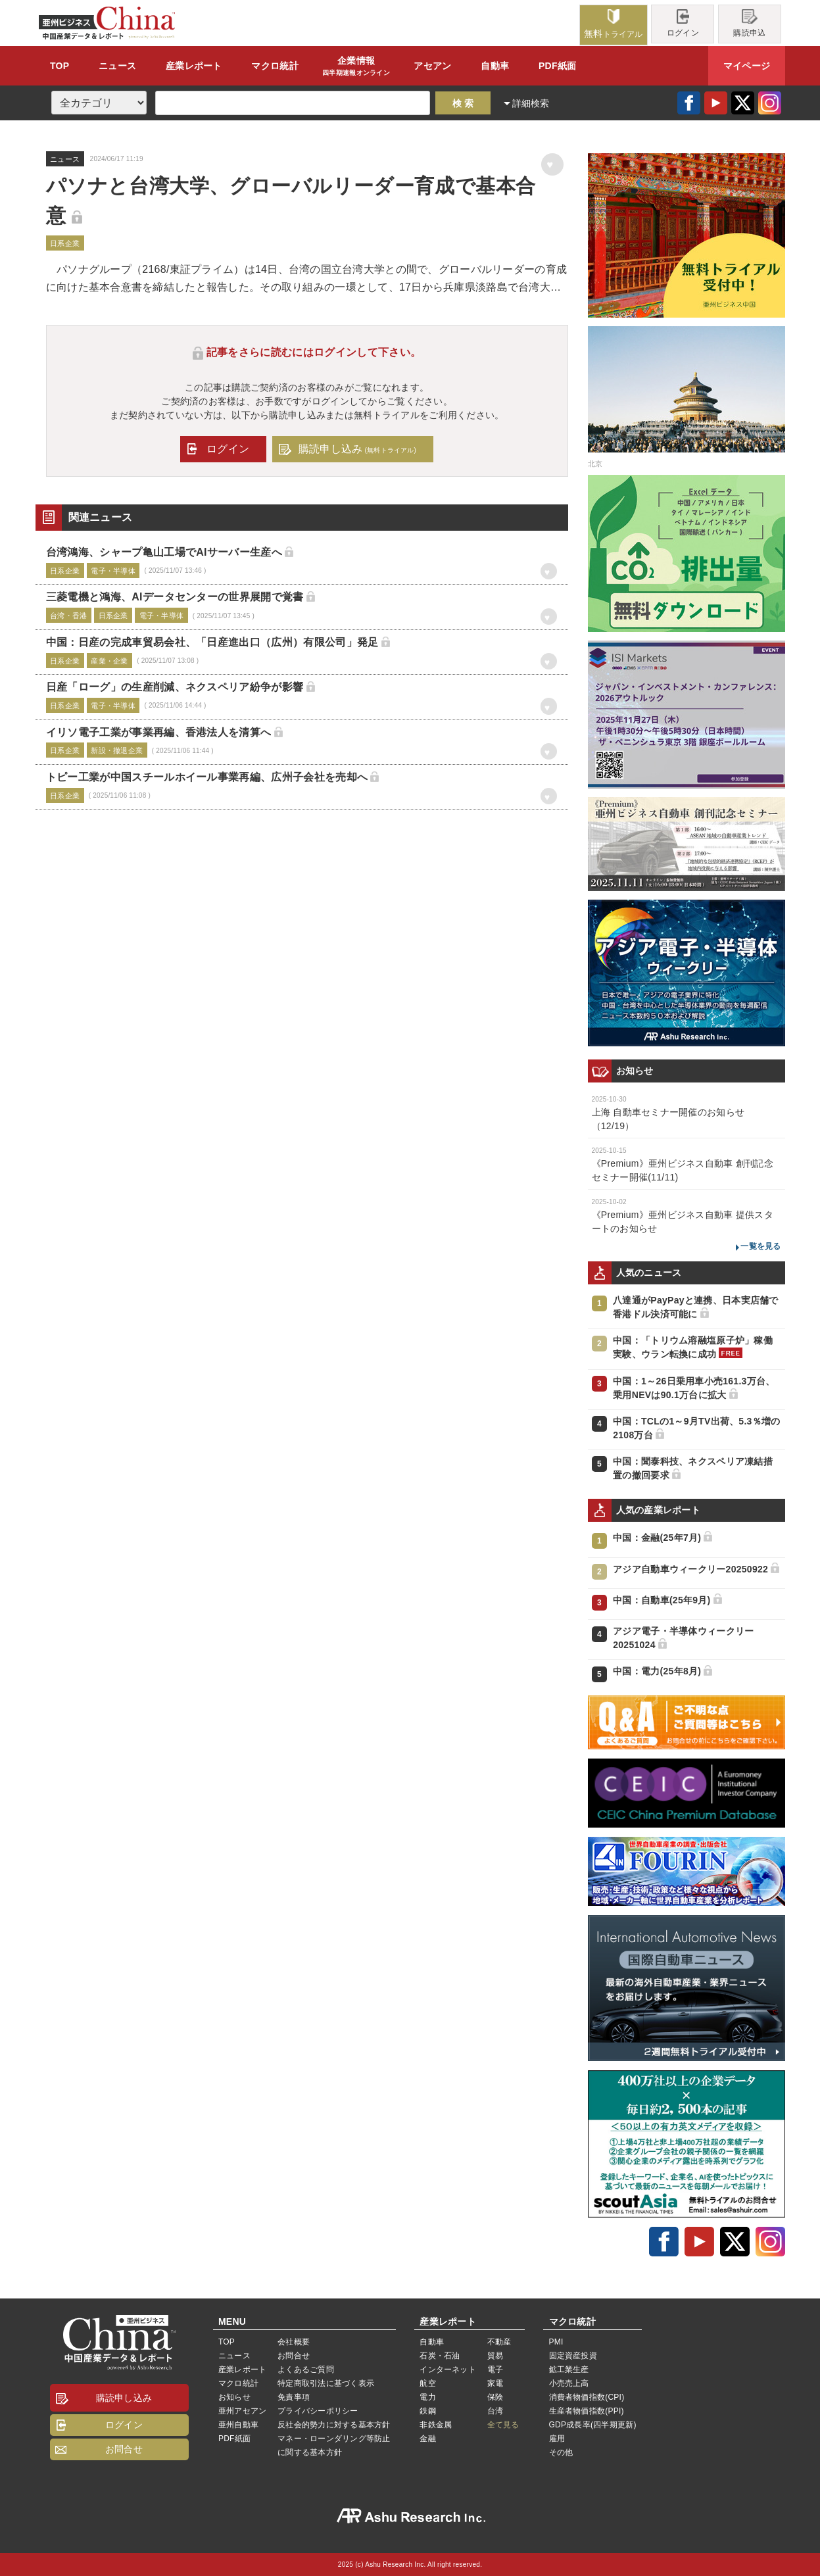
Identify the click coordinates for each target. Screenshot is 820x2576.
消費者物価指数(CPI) (587, 2397)
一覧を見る (760, 1246)
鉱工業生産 (569, 2369)
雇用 (557, 2438)
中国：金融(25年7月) (657, 1537)
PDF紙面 (557, 66)
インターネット (448, 2369)
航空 (427, 2383)
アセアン (432, 66)
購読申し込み (357, 448)
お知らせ (234, 2397)
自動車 (495, 66)
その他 (561, 2452)
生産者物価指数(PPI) (586, 2411)
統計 (274, 66)
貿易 (495, 2355)
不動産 (499, 2341)
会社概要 (293, 2341)
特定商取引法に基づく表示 (325, 2383)
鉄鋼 (427, 2411)
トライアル (613, 24)
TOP (59, 66)
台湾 (495, 2411)
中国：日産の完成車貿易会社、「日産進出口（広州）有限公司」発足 (212, 642)
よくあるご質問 (305, 2369)
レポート (194, 66)
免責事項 (293, 2397)
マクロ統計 (238, 2383)
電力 (427, 2397)
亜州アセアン (242, 2411)
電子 (495, 2369)
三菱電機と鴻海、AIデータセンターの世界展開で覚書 (175, 596)
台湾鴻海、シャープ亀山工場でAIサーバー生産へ (164, 552)
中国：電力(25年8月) (657, 1671)
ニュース (117, 66)
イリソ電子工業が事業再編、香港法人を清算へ (159, 732)
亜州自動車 (238, 2424)
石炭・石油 (440, 2355)
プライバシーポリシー (317, 2411)
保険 (495, 2397)
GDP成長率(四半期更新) (593, 2424)
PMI (556, 2341)
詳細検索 (531, 103)
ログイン (683, 23)
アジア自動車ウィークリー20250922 (690, 1569)
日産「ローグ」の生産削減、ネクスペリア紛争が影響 (175, 687)
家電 (495, 2383)
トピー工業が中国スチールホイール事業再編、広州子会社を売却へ (207, 777)
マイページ (746, 66)
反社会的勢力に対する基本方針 (333, 2424)
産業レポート (242, 2369)
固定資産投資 (573, 2355)
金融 (427, 2438)
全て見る (503, 2424)
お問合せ (124, 2449)
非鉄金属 (436, 2424)
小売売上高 (569, 2383)
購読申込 (749, 23)
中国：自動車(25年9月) (661, 1600)
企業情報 (356, 66)
